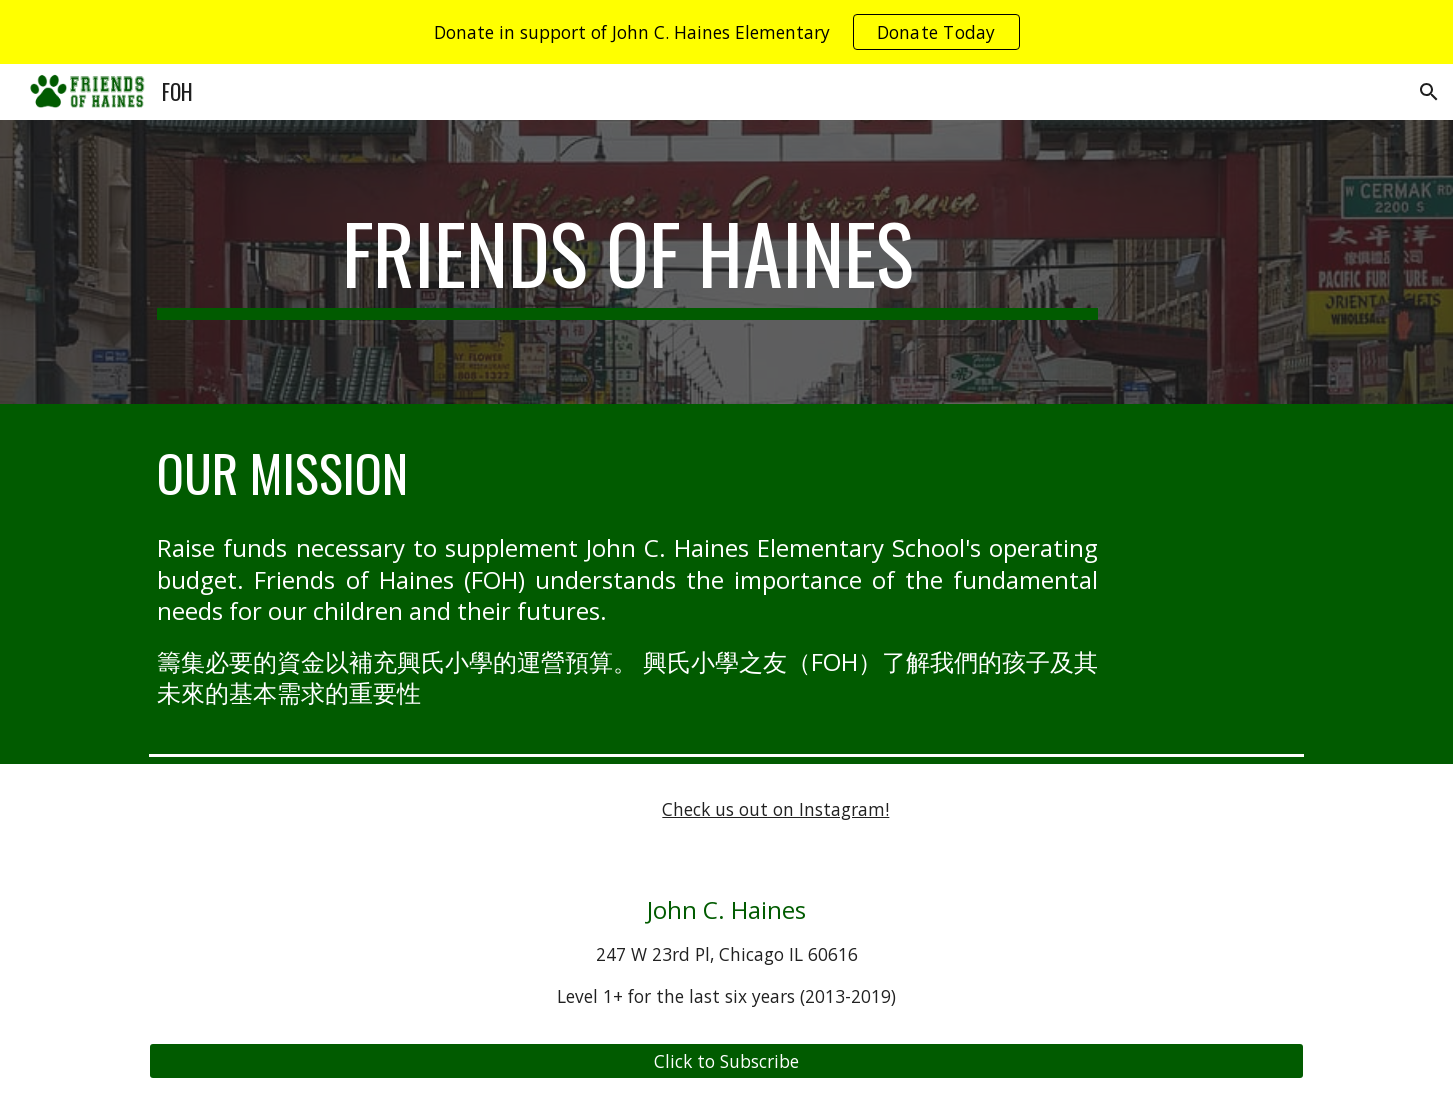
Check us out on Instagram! (775, 809)
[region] (726, 32)
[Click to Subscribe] (726, 1061)
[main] (627, 262)
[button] (1429, 92)
